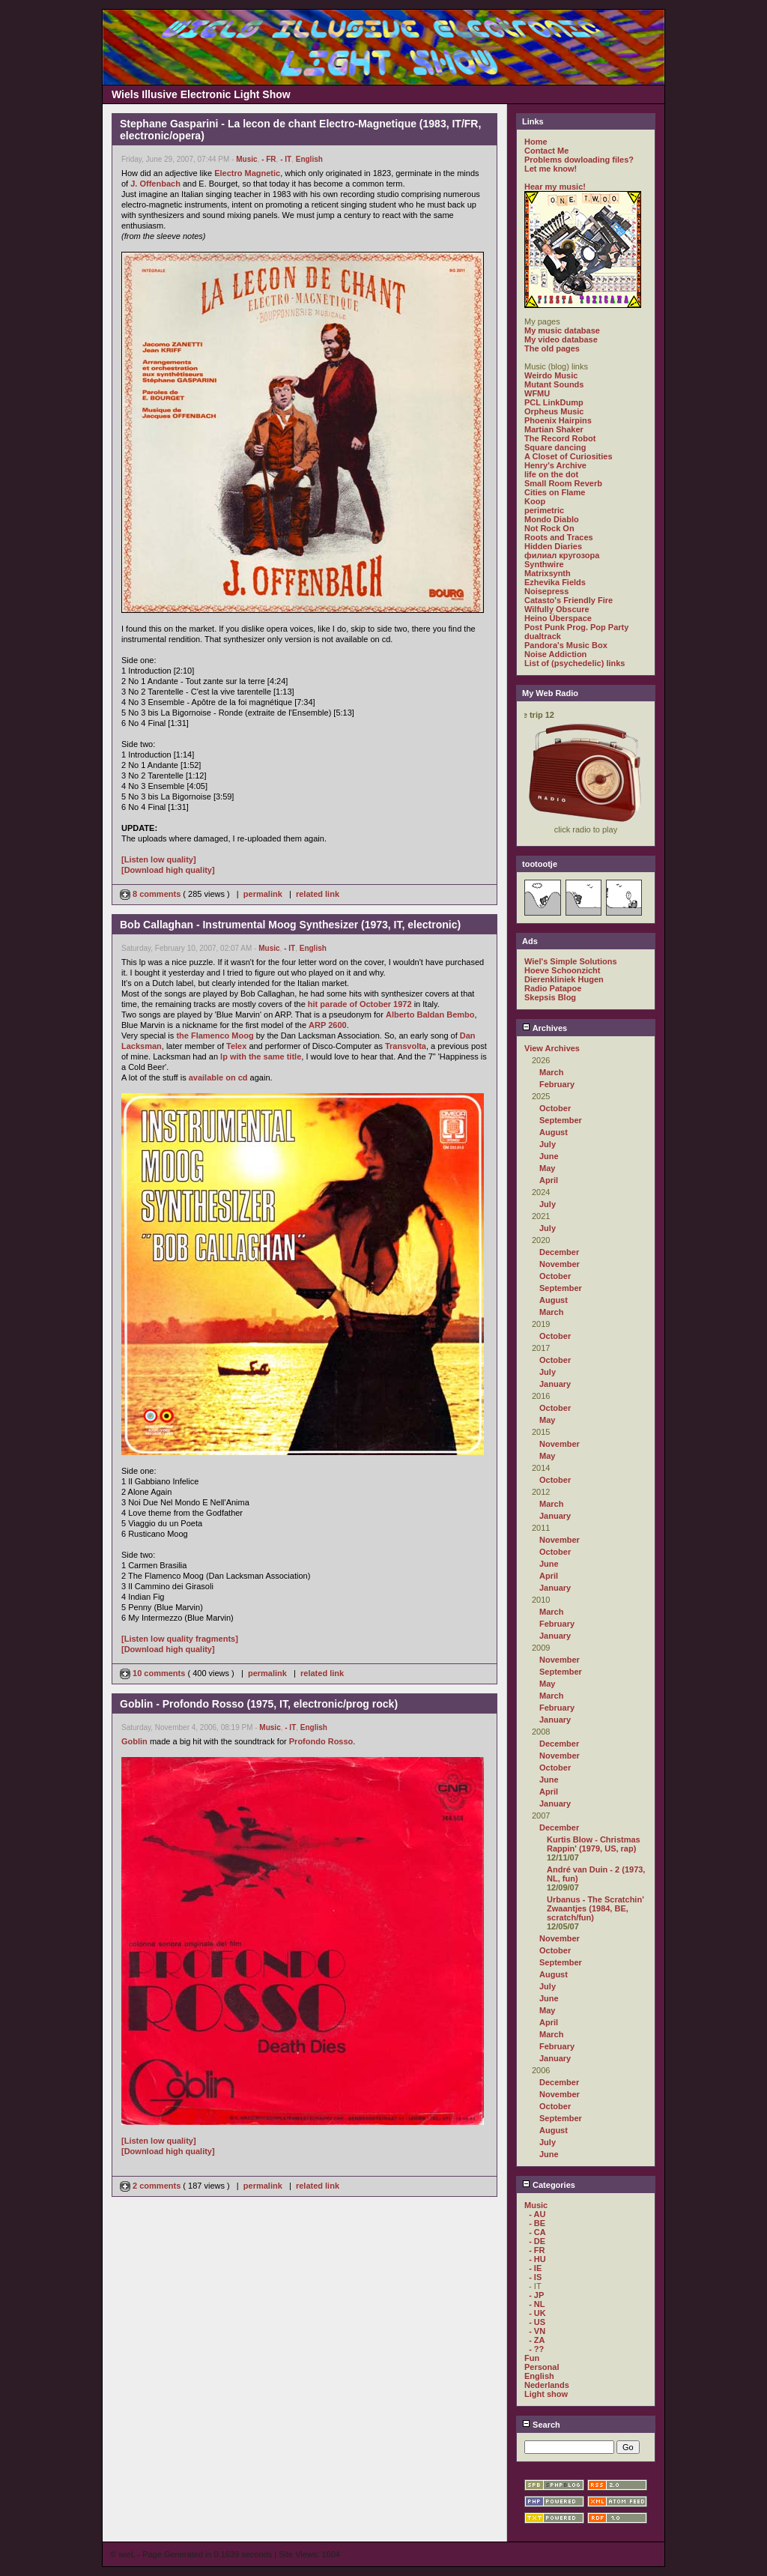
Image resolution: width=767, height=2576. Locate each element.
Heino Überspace (558, 618)
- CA (537, 2232)
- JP (536, 2295)
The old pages (552, 348)
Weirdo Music (550, 375)
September (560, 1120)
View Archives (552, 1048)
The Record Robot (559, 438)
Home (536, 141)
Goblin (134, 1741)
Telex (236, 1045)
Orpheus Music (553, 411)
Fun (531, 2357)
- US (537, 2322)
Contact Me (546, 150)
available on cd (218, 1077)
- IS (535, 2277)
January (555, 1383)
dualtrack (542, 636)
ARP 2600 (328, 1025)
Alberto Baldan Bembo (430, 1014)
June (549, 1156)
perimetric (544, 510)
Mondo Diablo (551, 519)
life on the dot (551, 474)
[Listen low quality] (158, 859)
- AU (537, 2214)
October (555, 1108)
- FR (268, 159)
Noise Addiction (555, 654)
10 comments (153, 1673)
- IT (285, 159)
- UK (537, 2313)
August (553, 1132)
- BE (537, 2223)
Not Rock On (549, 528)
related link (317, 893)
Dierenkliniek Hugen (564, 979)
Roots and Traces (558, 537)
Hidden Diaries (553, 546)
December (559, 1252)
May (547, 1168)
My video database (561, 339)
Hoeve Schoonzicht (562, 970)
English (309, 159)
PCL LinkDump (553, 402)
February (557, 1084)
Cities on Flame (554, 492)
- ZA (537, 2339)
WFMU (537, 393)
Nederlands (546, 2384)
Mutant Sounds (553, 384)
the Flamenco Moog (214, 1035)
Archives (544, 1028)
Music (246, 159)
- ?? (536, 2348)
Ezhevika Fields (555, 582)
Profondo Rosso (321, 1741)
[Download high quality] (168, 869)
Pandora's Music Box (565, 645)
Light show (546, 2393)
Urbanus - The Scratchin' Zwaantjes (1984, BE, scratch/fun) (595, 1908)
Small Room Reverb (563, 483)
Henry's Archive (555, 465)
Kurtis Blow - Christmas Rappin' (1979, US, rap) (593, 1844)
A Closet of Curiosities (568, 456)
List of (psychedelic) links (574, 663)
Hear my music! (555, 186)
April (548, 1180)
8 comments (151, 893)
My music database (562, 330)
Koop (534, 501)
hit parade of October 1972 (360, 1004)
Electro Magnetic (247, 173)
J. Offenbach (155, 183)
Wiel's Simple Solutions (570, 961)
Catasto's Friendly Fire (568, 600)
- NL (537, 2304)
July (547, 1144)
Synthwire (544, 564)
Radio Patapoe (552, 988)
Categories (548, 2184)
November (559, 1264)
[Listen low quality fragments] (179, 1638)
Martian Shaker (553, 429)
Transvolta (405, 1045)
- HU (537, 2259)
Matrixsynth (547, 573)
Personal (541, 2366)
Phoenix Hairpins (558, 420)
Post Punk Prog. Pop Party (576, 627)
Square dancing (555, 447)
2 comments (151, 2185)
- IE (535, 2268)
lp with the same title (260, 1056)
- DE (537, 2241)
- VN (537, 2330)
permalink (262, 893)
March (551, 1072)
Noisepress (546, 591)
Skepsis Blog (550, 997)
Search (541, 2424)
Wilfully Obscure (556, 609)
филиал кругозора (561, 555)
